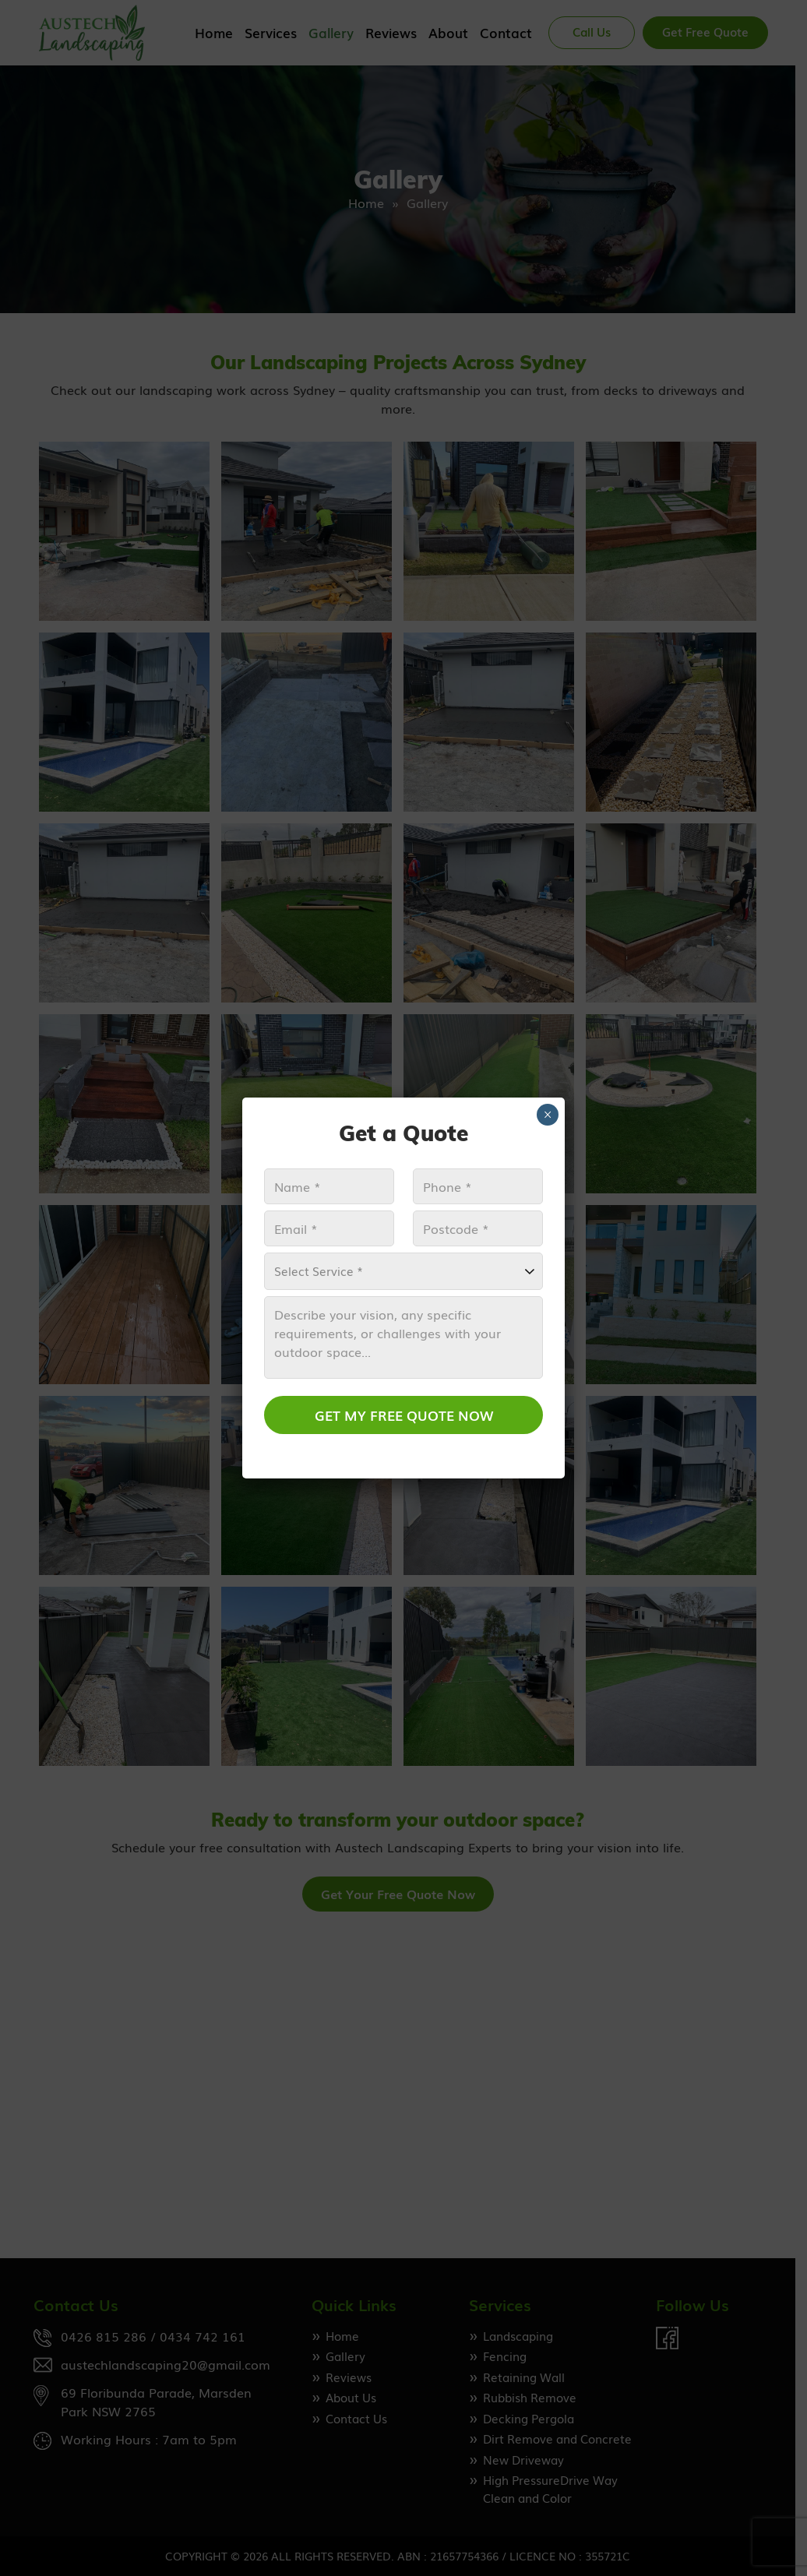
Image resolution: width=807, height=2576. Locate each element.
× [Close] (548, 1114)
